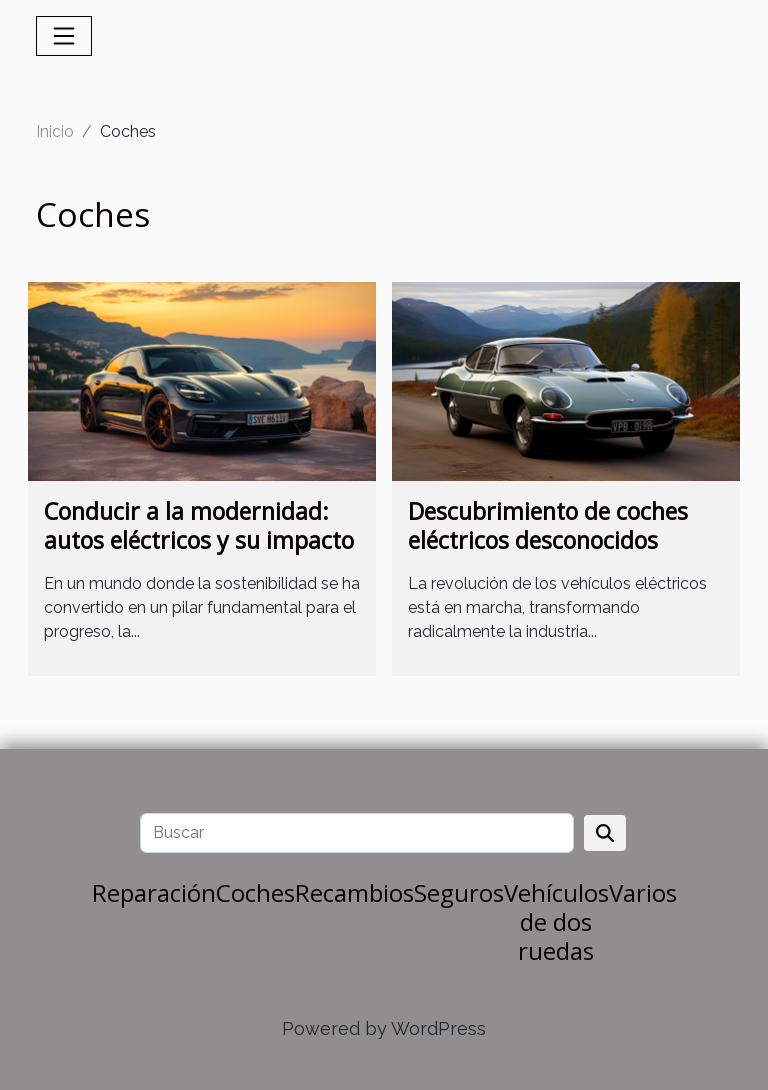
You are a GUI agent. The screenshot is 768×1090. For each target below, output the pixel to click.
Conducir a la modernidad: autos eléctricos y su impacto (199, 526)
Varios (643, 892)
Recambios (354, 892)
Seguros (459, 892)
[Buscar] (356, 833)
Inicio (55, 131)
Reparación (154, 892)
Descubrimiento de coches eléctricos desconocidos (548, 526)
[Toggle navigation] (64, 36)
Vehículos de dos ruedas (556, 921)
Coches (255, 892)
